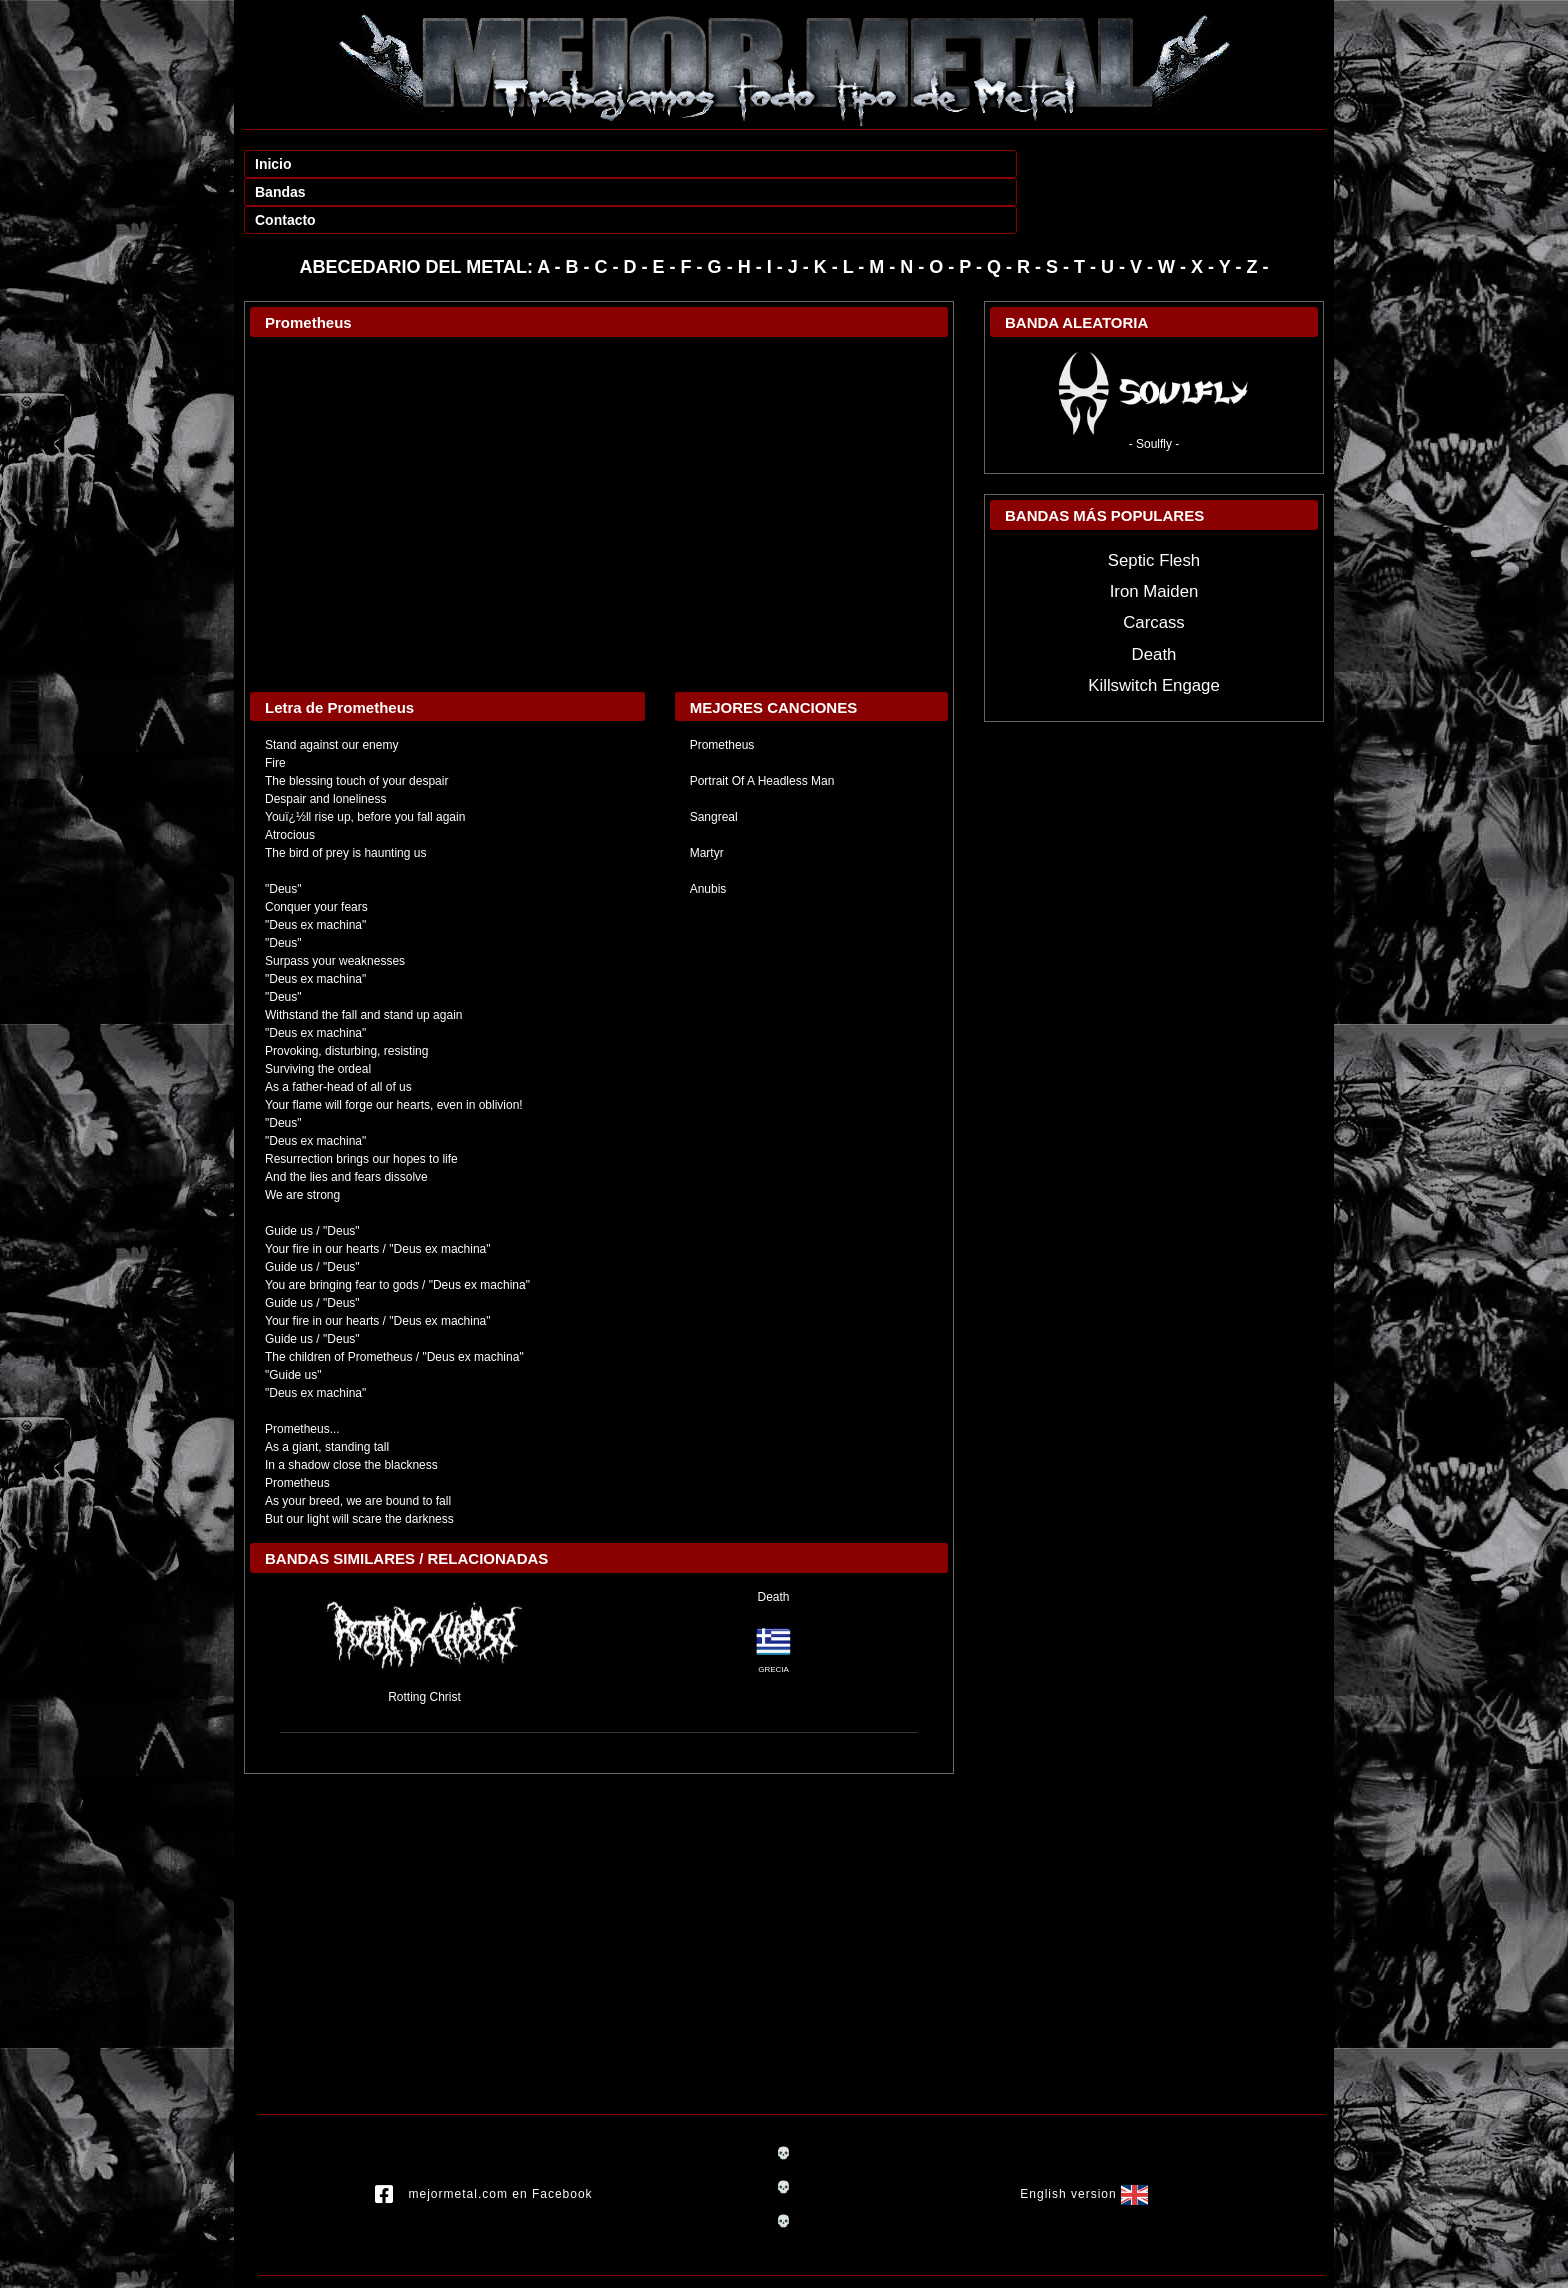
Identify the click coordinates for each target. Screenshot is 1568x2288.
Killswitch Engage (1154, 629)
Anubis (708, 833)
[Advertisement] (599, 1868)
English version (1084, 2139)
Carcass (1154, 566)
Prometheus (722, 689)
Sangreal (714, 761)
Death (773, 1541)
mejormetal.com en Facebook (484, 2139)
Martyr (707, 797)
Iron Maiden (1154, 535)
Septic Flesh (1154, 504)
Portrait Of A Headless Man (762, 725)
